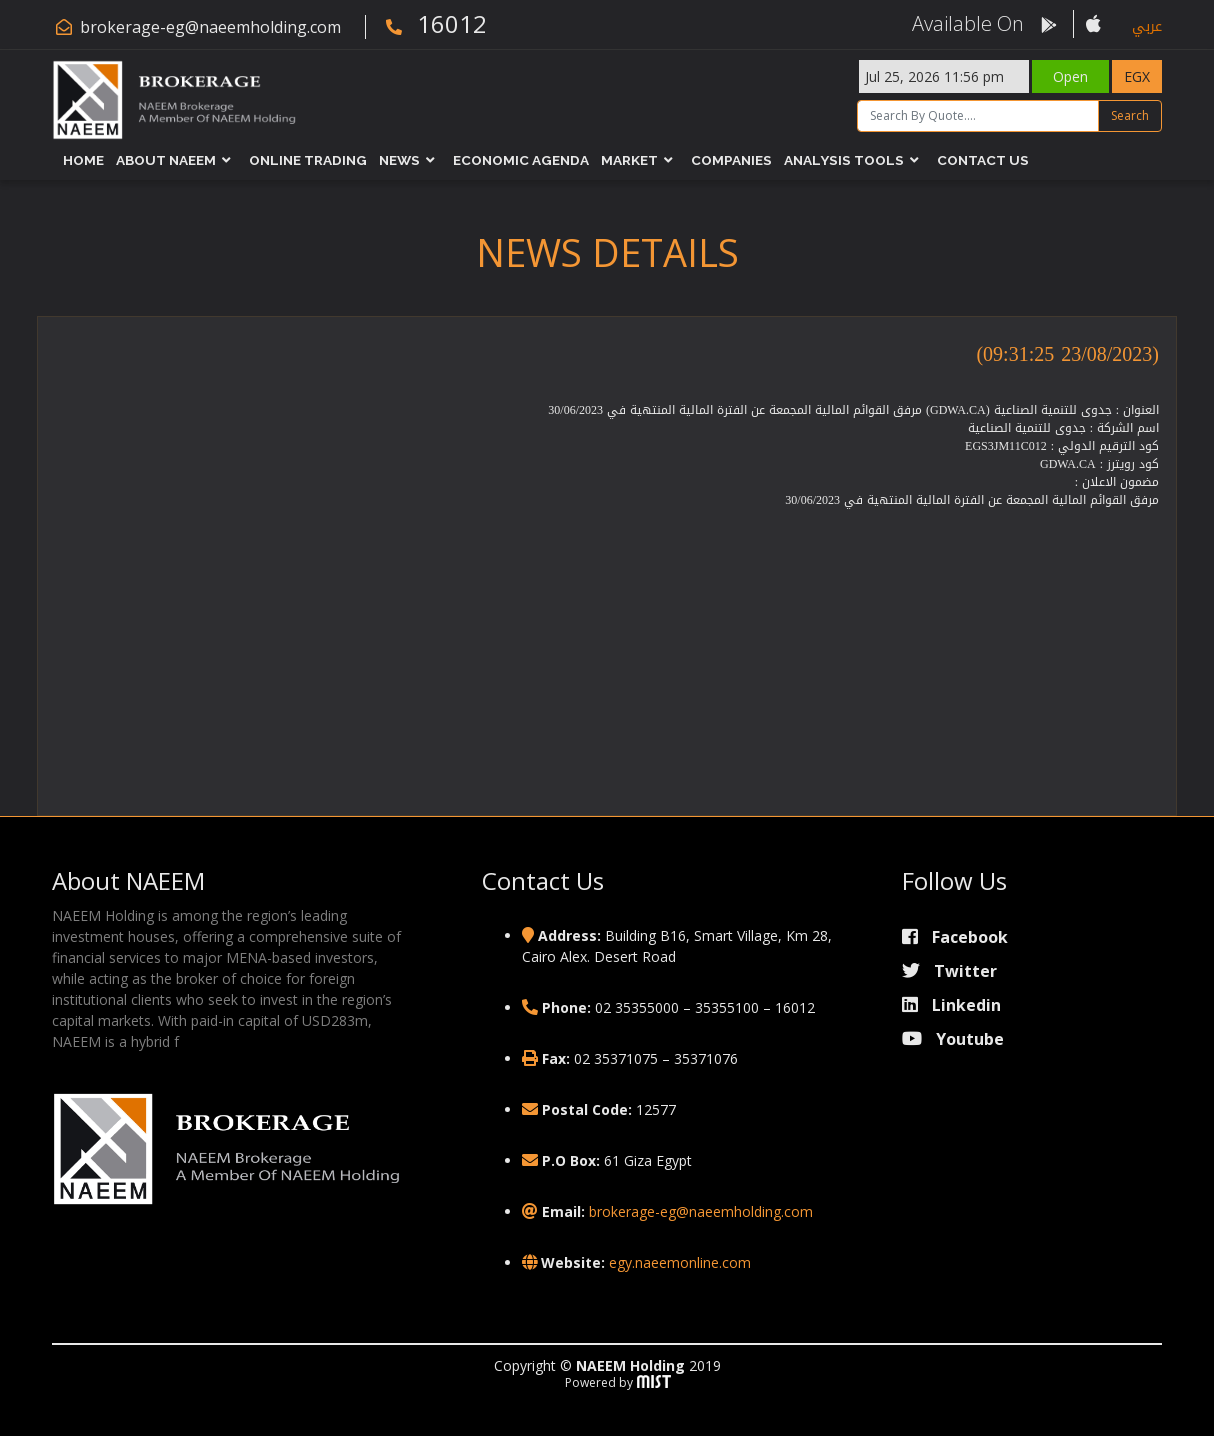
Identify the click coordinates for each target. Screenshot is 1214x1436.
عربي (1147, 26)
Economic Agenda (521, 160)
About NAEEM (166, 160)
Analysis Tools (844, 160)
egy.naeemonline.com (680, 1262)
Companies (731, 160)
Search (1130, 115)
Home (83, 160)
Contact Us (983, 160)
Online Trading (308, 160)
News (399, 160)
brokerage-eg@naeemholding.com (210, 27)
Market (629, 160)
